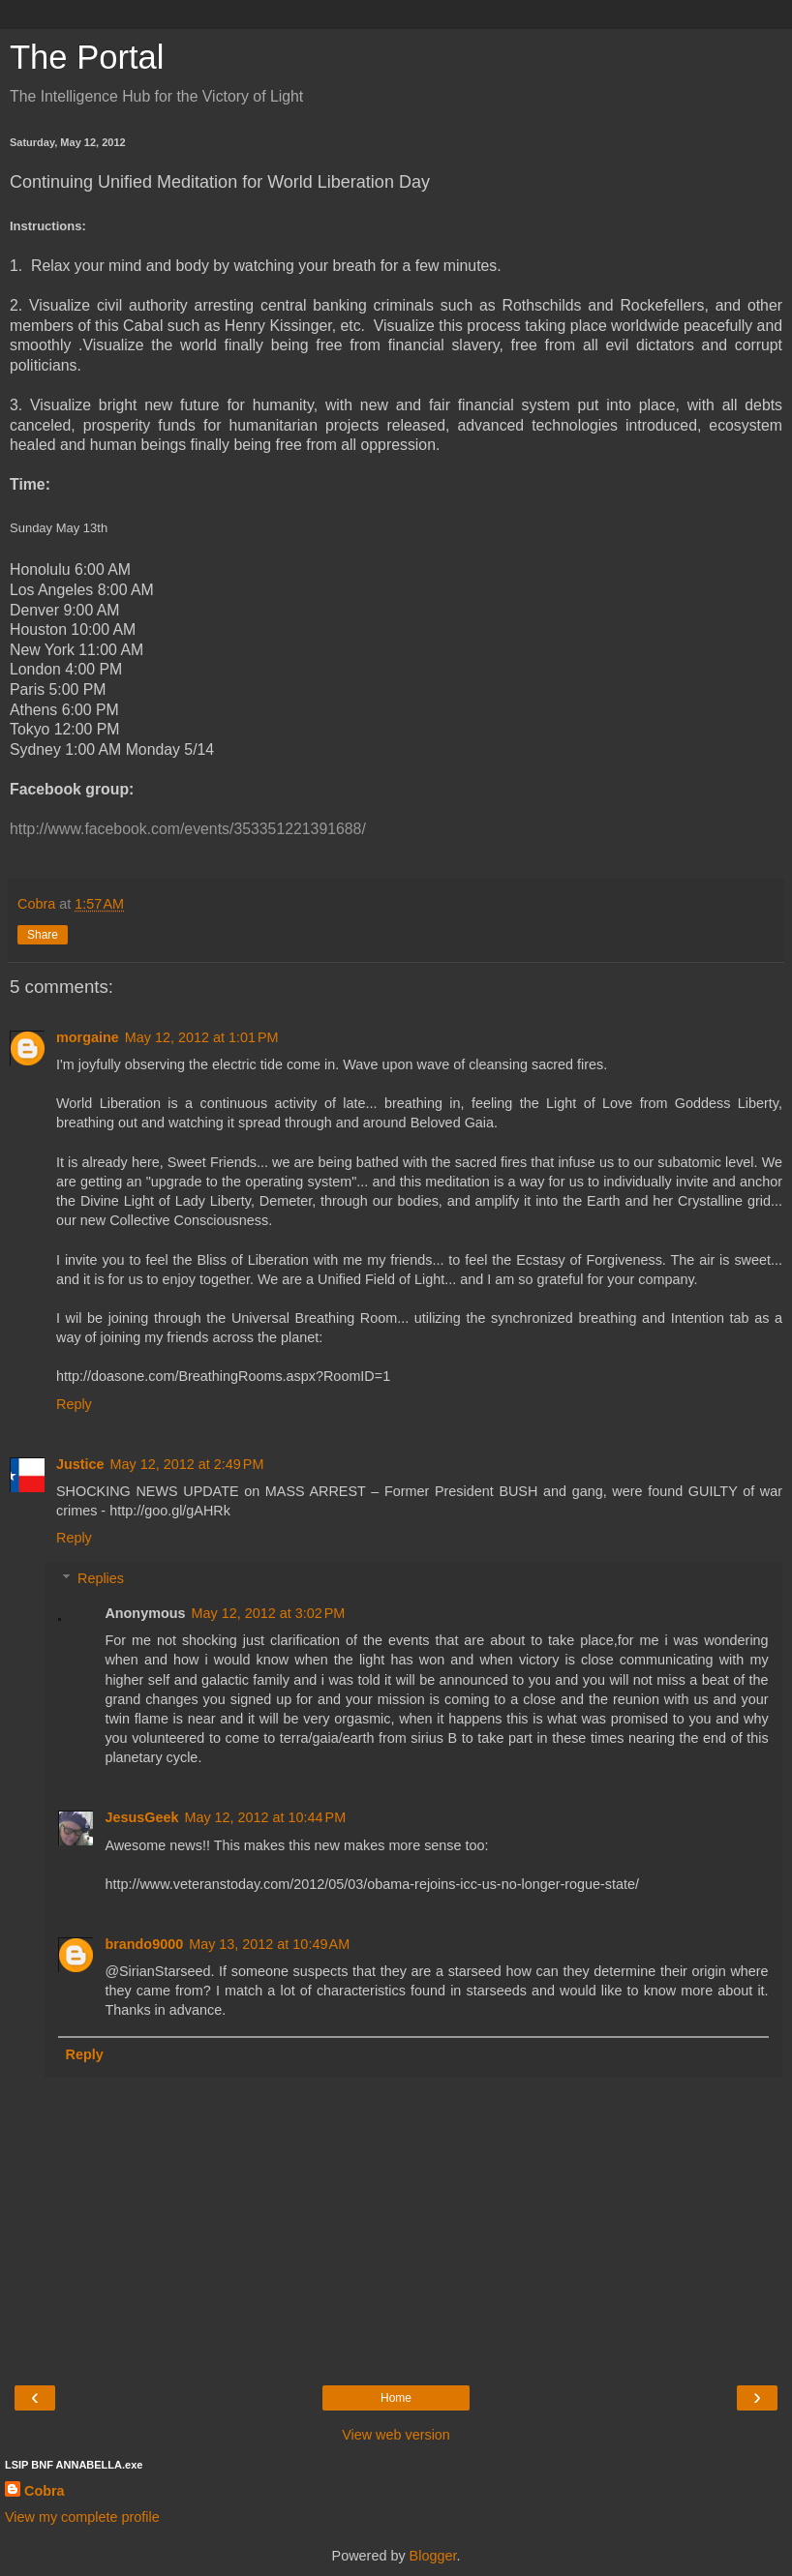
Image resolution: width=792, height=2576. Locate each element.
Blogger (433, 2555)
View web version (396, 2434)
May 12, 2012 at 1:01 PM (202, 1037)
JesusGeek (141, 1817)
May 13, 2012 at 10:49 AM (269, 1944)
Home (396, 2398)
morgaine (87, 1037)
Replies (100, 1578)
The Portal (87, 57)
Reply (74, 1404)
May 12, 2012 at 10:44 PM (265, 1817)
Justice (80, 1464)
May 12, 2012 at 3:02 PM (269, 1613)
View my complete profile (82, 2517)
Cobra (44, 2491)
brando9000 (144, 1944)
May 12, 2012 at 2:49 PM (187, 1464)
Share (42, 935)
